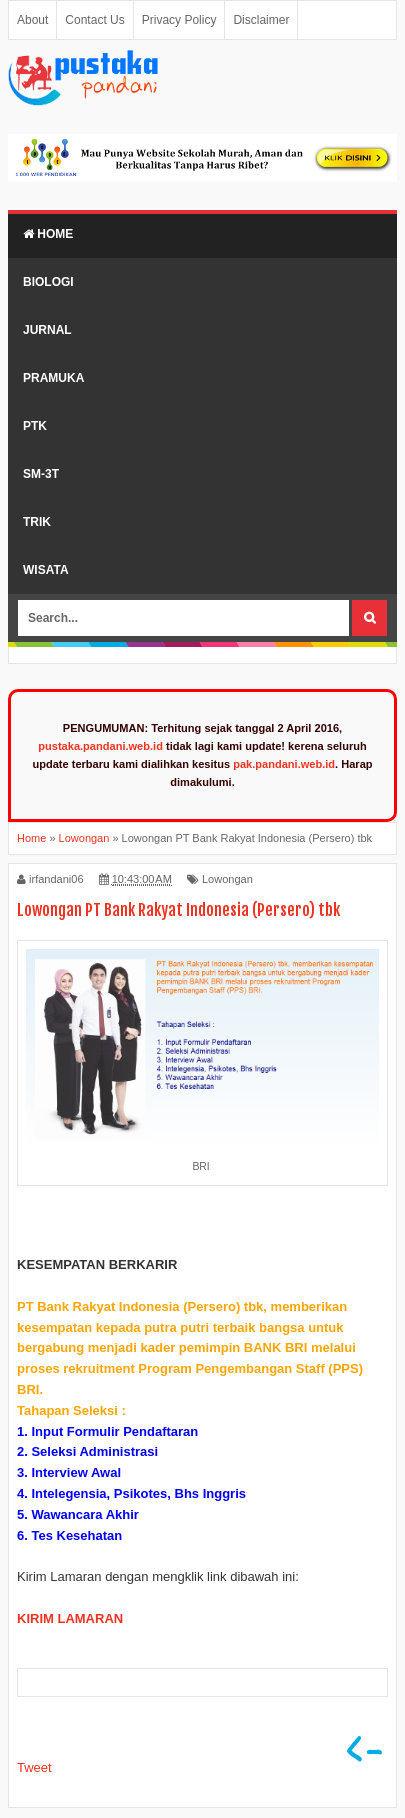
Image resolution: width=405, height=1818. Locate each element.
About (32, 20)
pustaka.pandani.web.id (100, 746)
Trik (37, 522)
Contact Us (94, 20)
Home (48, 234)
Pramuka (53, 378)
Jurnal (47, 330)
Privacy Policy (179, 20)
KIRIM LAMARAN (70, 1618)
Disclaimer (261, 20)
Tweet (34, 1767)
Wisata (46, 570)
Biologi (48, 282)
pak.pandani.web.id (284, 764)
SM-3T (41, 474)
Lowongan (227, 879)
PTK (35, 426)
